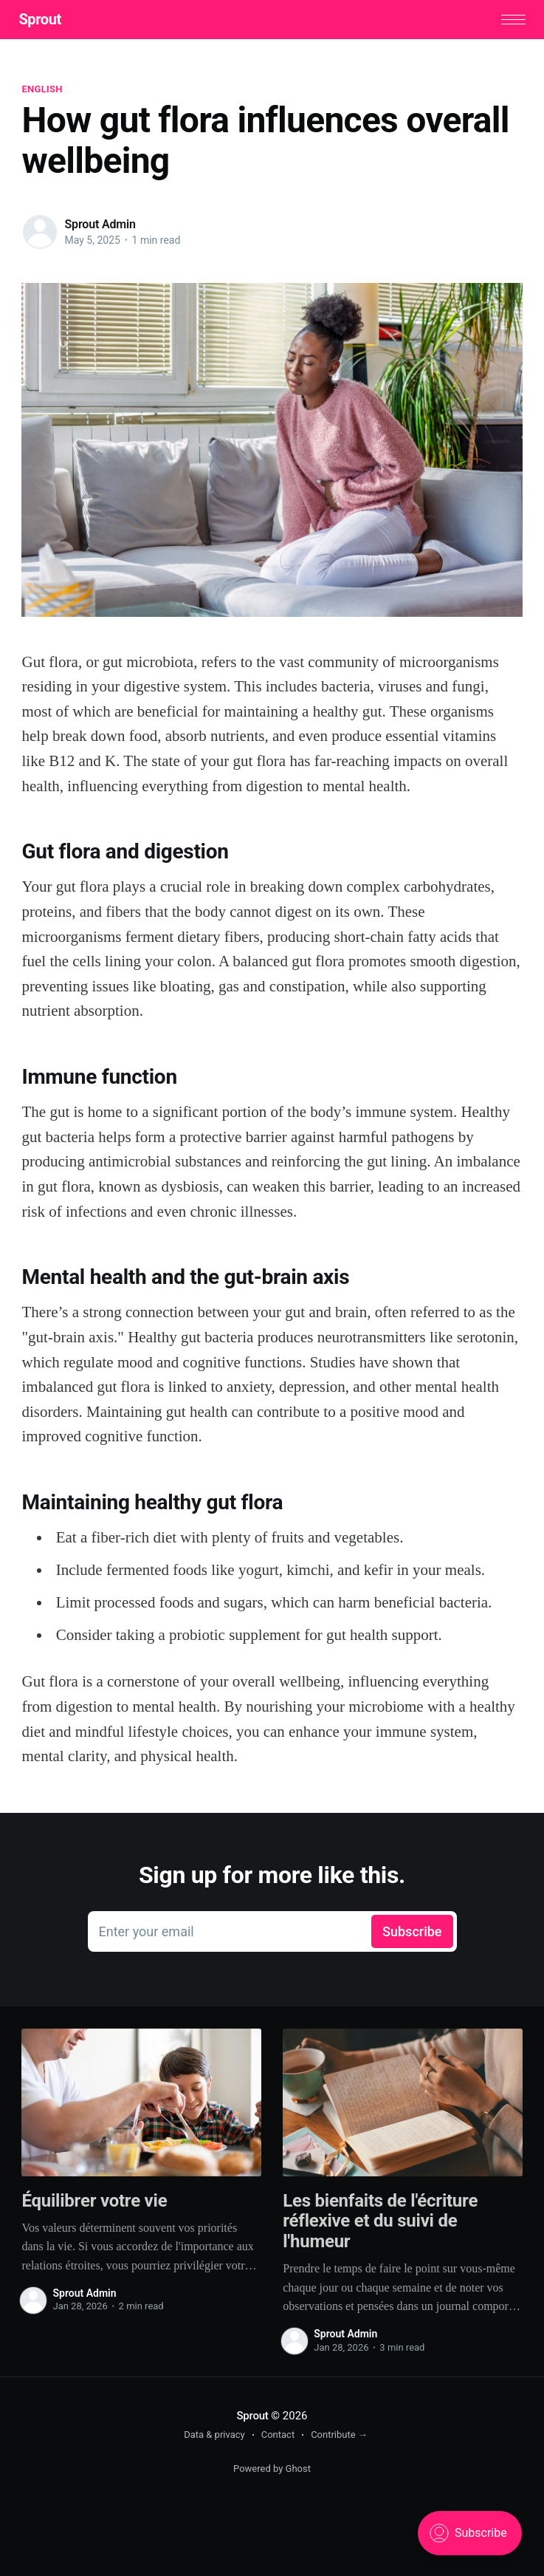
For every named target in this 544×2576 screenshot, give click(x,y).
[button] (510, 20)
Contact (278, 2436)
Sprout (42, 20)
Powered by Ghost (272, 2470)
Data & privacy (214, 2436)
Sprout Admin (99, 226)
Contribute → (339, 2436)
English (41, 90)
